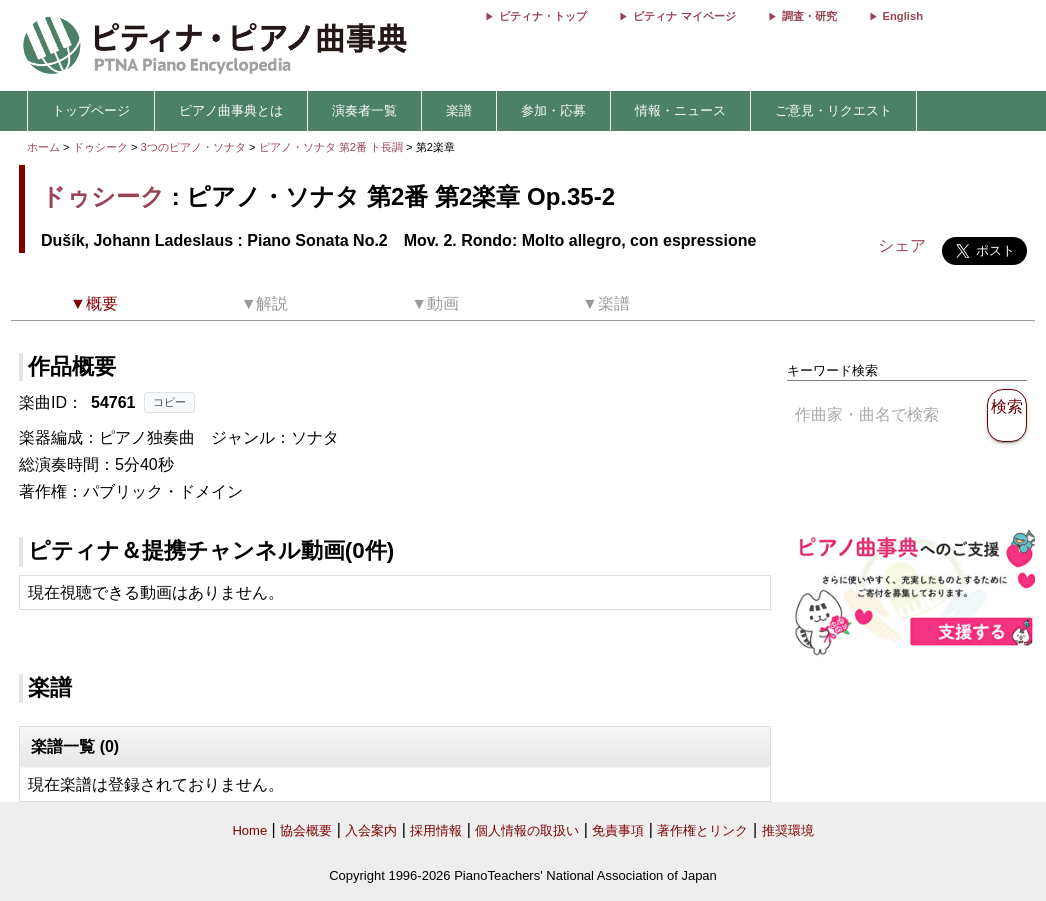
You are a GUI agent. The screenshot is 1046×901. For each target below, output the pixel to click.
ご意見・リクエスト (833, 110)
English (903, 16)
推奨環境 (788, 830)
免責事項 (618, 830)
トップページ (91, 110)
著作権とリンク (702, 830)
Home (249, 830)
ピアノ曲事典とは (231, 110)
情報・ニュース (680, 110)
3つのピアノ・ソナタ (195, 147)
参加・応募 (553, 110)
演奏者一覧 (364, 110)
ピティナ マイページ (684, 16)
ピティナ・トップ (543, 16)
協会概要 (306, 830)
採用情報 (436, 830)
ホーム (43, 147)
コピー (169, 402)
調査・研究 (809, 16)
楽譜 (459, 110)
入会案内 (371, 830)
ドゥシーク (100, 147)
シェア (902, 245)
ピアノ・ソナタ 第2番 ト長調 (331, 147)
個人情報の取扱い (527, 830)
